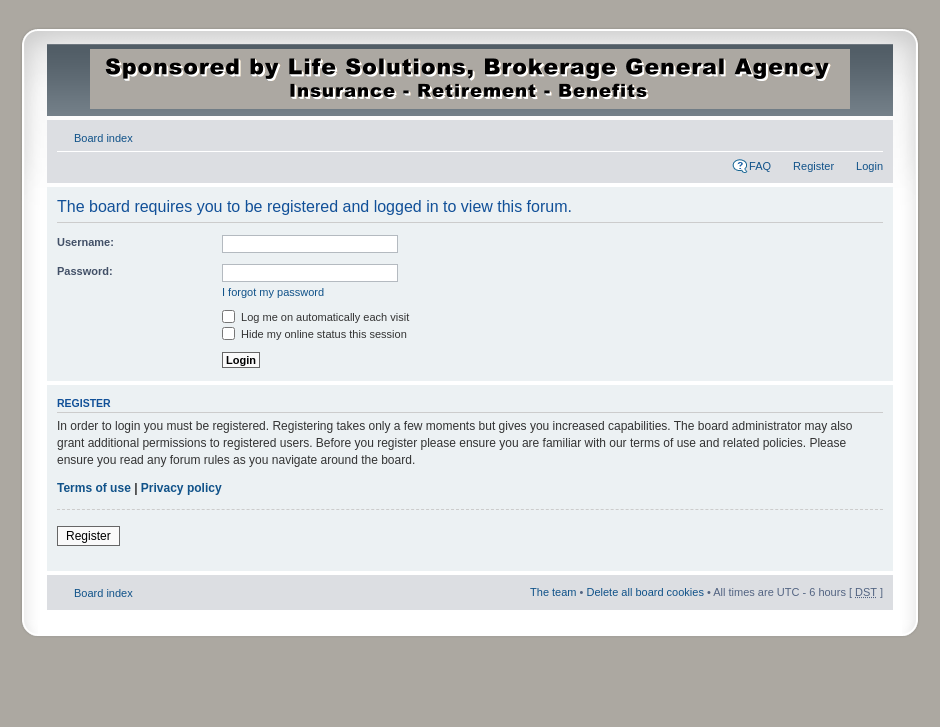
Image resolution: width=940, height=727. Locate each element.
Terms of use (94, 488)
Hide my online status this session (314, 334)
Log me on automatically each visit (315, 317)
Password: (85, 271)
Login (869, 166)
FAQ (760, 166)
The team (553, 592)
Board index (103, 138)
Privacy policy (181, 488)
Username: (85, 242)
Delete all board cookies (644, 592)
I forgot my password (273, 292)
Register (813, 166)
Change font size (868, 134)
